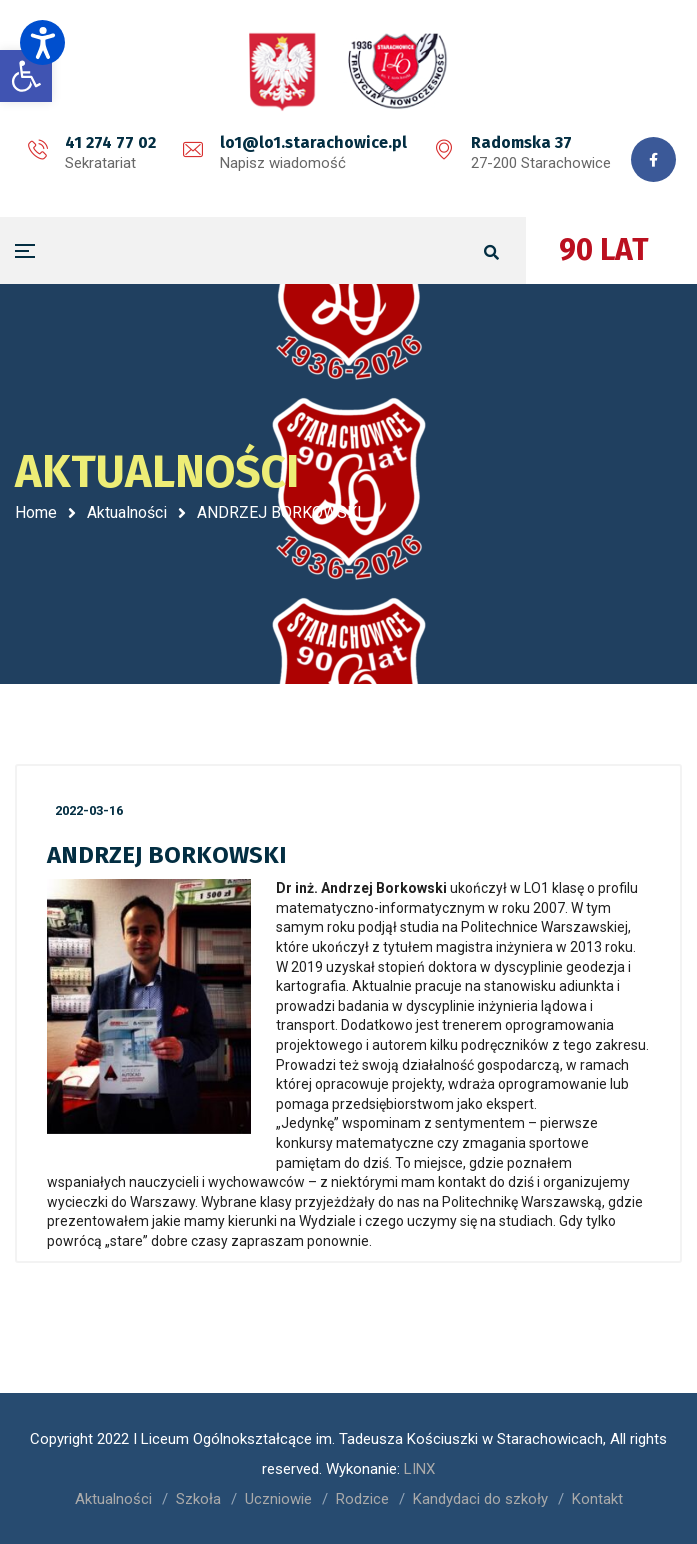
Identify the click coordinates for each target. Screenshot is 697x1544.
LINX (419, 1469)
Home (36, 512)
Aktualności (127, 512)
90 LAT (604, 250)
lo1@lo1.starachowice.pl (313, 142)
